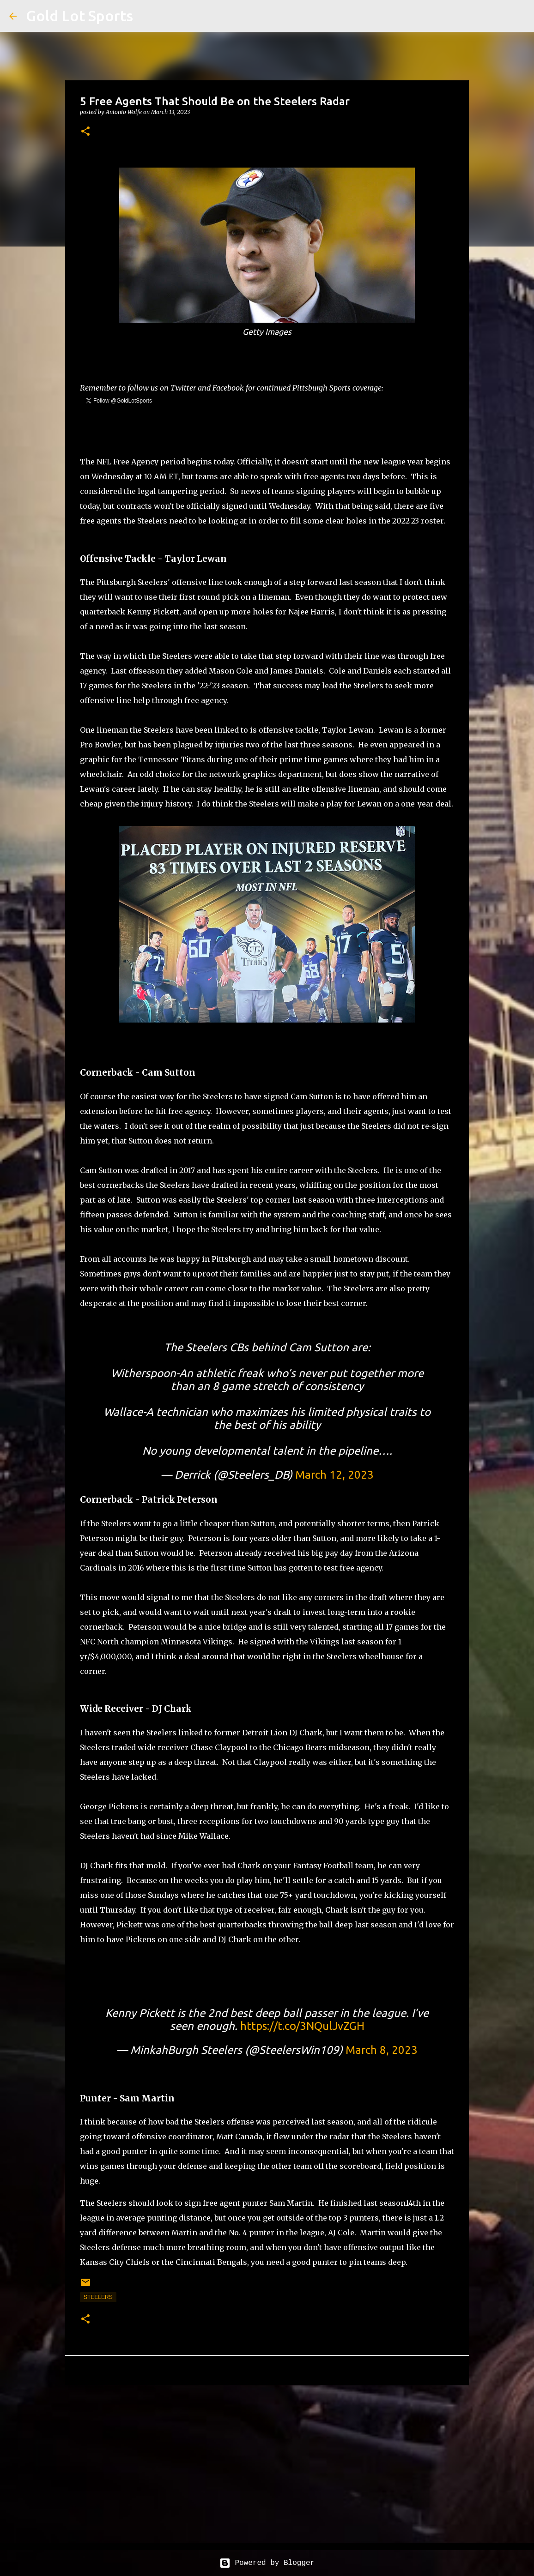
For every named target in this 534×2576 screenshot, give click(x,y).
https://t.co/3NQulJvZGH (302, 2026)
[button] (85, 132)
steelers (98, 2297)
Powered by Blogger (267, 2563)
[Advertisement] (267, 2463)
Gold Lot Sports (79, 15)
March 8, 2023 (382, 2050)
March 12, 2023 (334, 1475)
